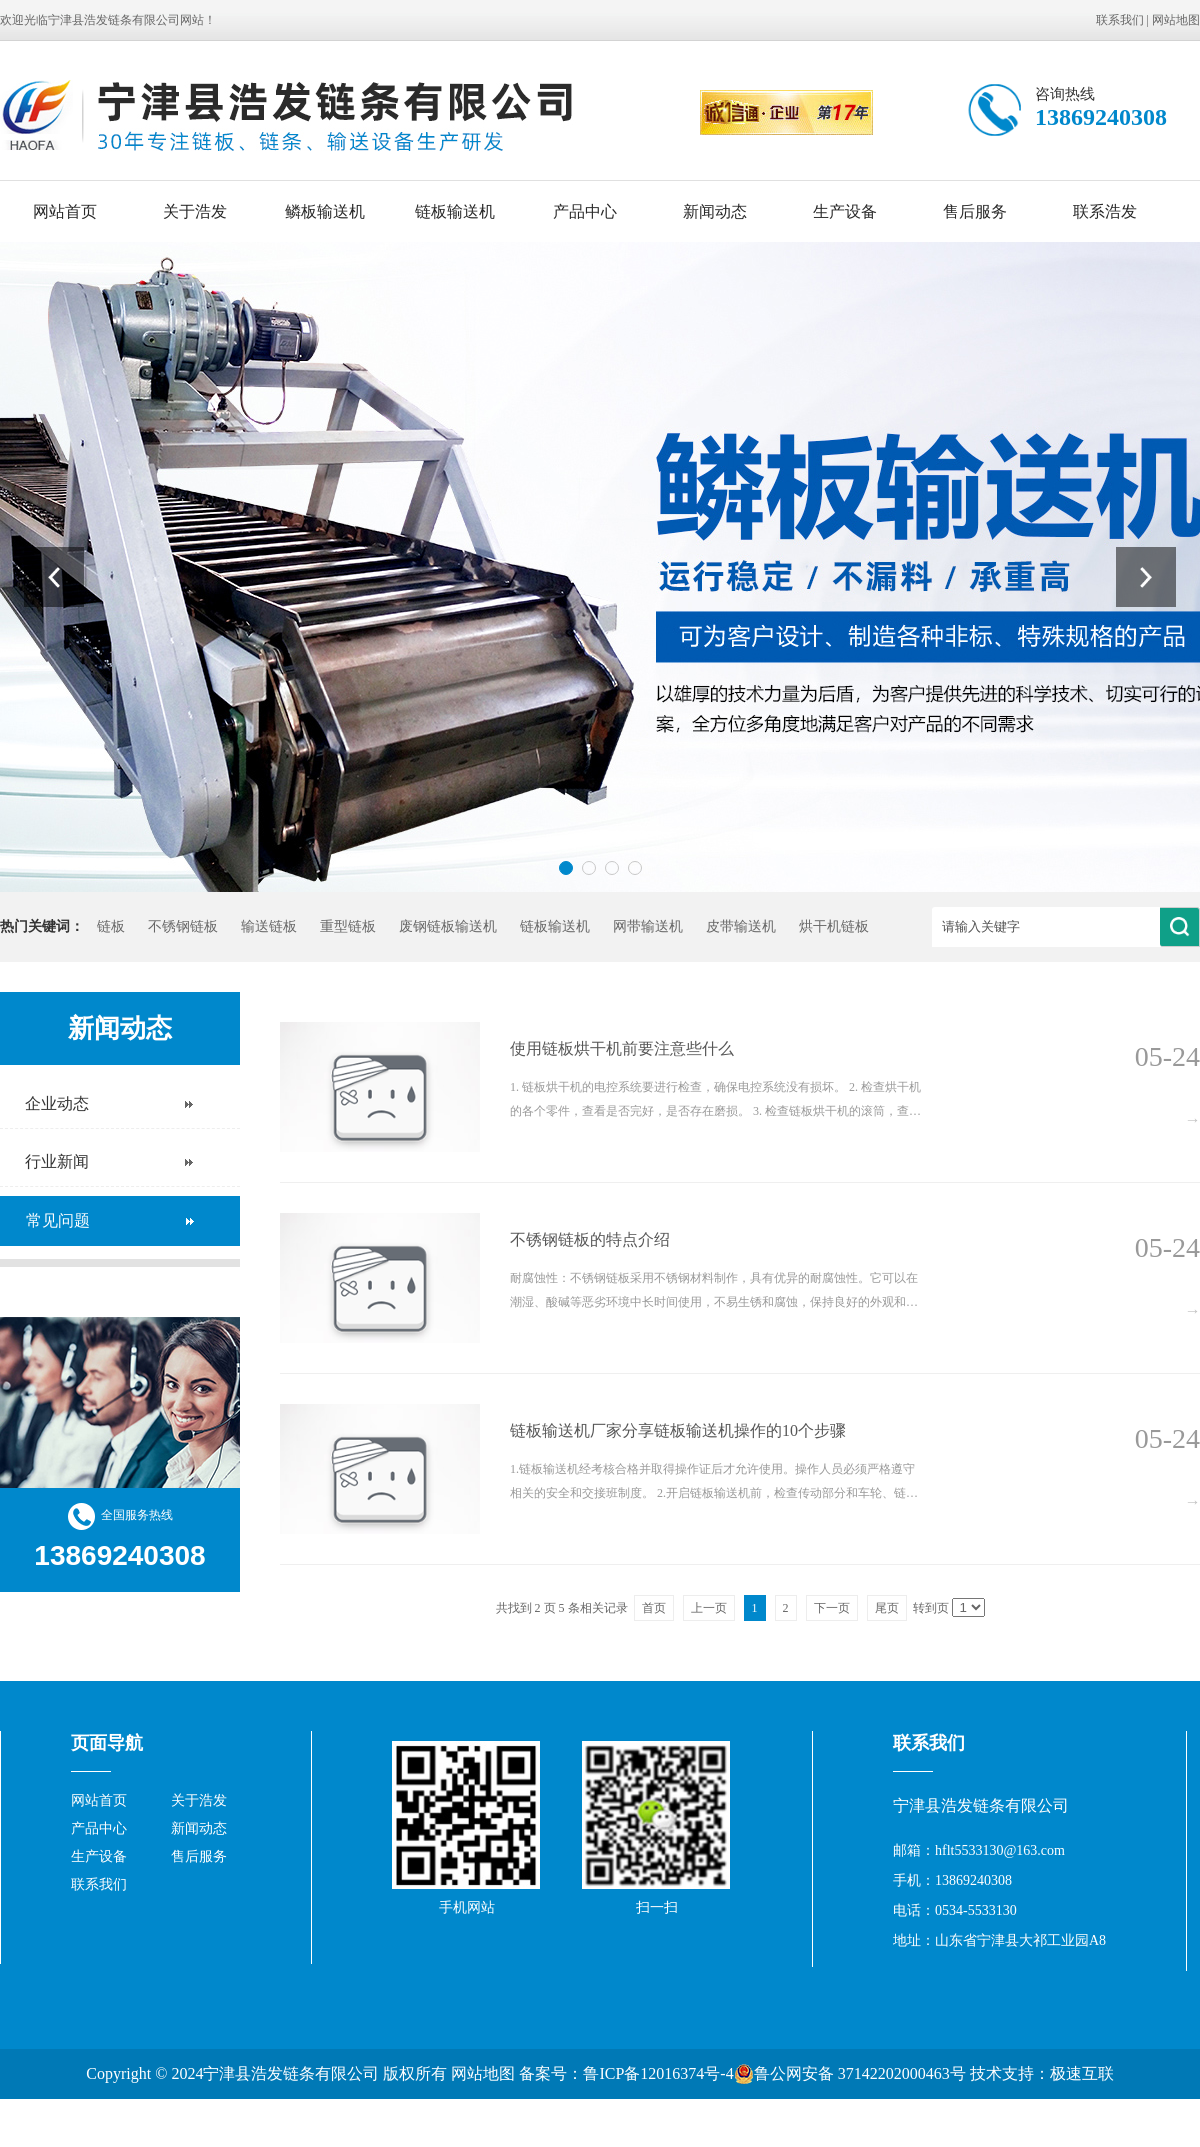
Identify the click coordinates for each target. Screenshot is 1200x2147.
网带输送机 (648, 926)
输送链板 (269, 926)
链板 (111, 926)
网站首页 (65, 211)
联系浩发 (1105, 211)
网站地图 (1176, 20)
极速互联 (1082, 2073)
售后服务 (975, 211)
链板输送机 (455, 211)
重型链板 (348, 926)
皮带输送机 (741, 926)
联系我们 (1120, 20)
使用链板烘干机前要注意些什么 (622, 1048)
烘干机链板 (834, 926)
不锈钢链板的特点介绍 (590, 1239)
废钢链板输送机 (448, 926)
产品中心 (585, 211)
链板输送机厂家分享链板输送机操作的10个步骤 (678, 1430)
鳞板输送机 (325, 211)
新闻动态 (715, 211)
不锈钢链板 (183, 926)
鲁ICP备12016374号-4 (658, 2073)
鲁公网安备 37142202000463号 (850, 2074)
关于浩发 (195, 211)
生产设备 (845, 211)
